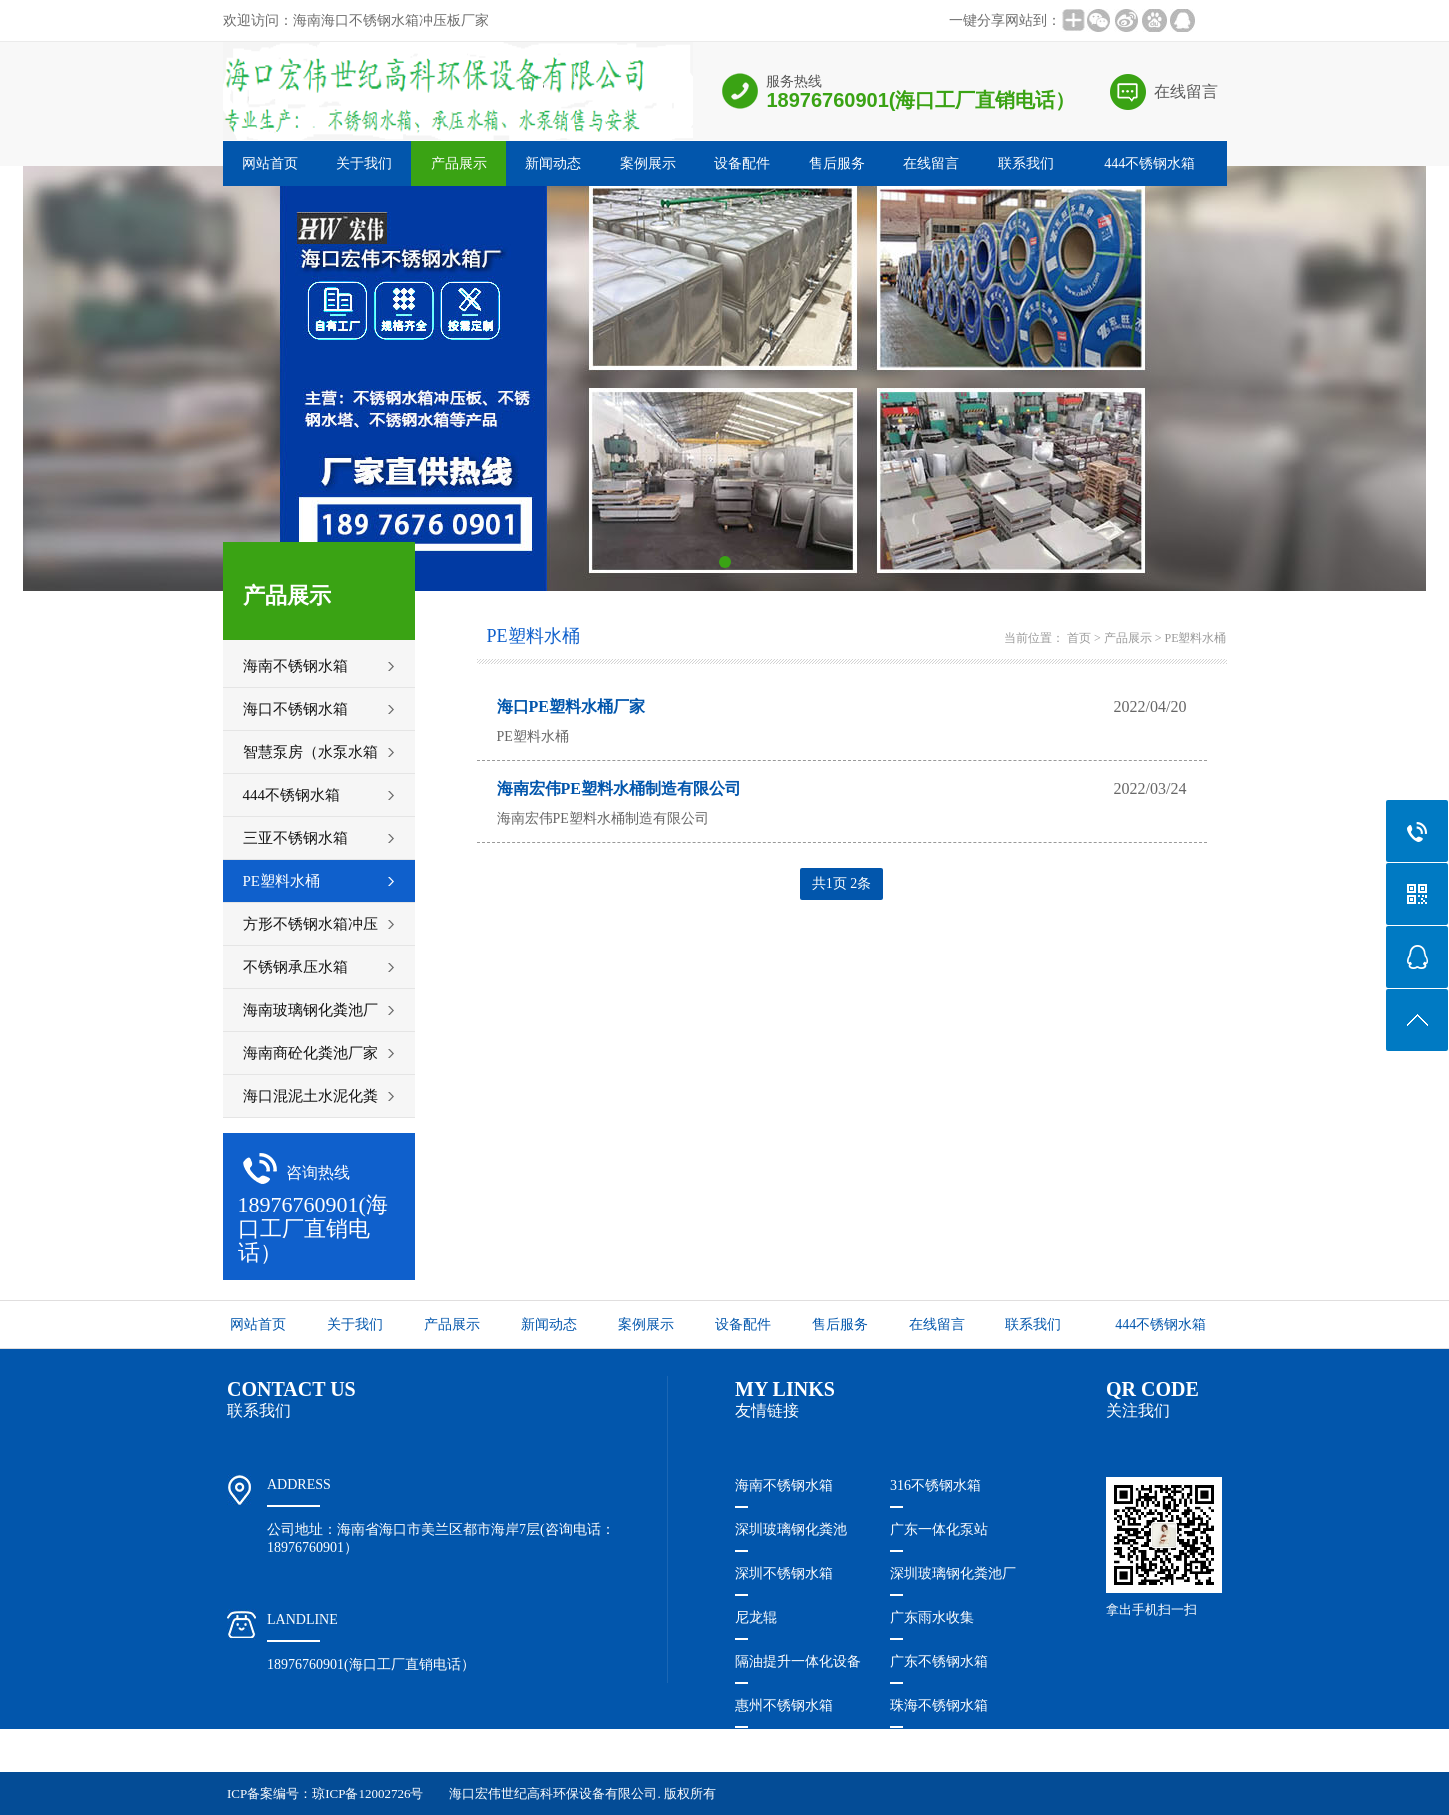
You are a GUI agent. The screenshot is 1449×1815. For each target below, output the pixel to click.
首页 (1079, 638)
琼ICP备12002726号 (367, 1793)
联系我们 (1026, 163)
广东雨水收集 (932, 1617)
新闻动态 (553, 163)
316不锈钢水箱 (935, 1485)
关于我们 (364, 163)
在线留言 (1186, 91)
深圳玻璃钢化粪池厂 (953, 1573)
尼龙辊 (756, 1617)
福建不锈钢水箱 (784, 1749)
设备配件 (742, 163)
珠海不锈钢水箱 (939, 1705)
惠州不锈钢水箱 (784, 1705)
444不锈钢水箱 (1149, 163)
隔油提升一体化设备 (798, 1661)
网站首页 (270, 163)
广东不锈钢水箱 (939, 1661)
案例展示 (648, 163)
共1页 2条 (842, 883)
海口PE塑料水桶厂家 (571, 706)
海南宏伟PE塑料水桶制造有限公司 (619, 788)
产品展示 (459, 163)
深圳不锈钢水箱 (784, 1573)
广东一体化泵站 (939, 1529)
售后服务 (837, 163)
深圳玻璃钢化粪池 (791, 1529)
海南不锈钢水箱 (784, 1485)
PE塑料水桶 (1195, 638)
